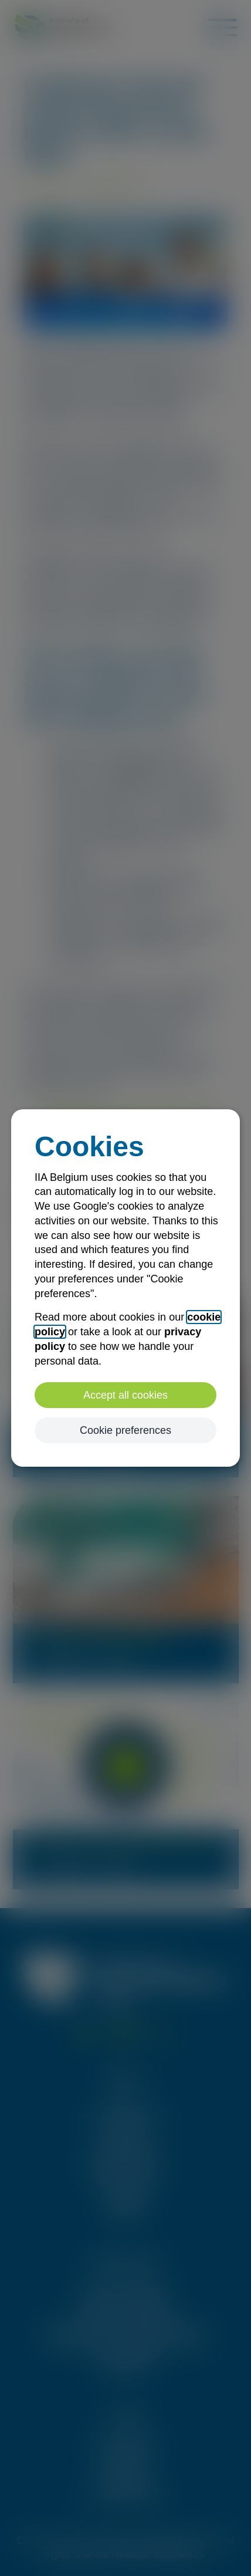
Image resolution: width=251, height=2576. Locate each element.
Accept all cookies (125, 1395)
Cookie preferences (125, 1430)
